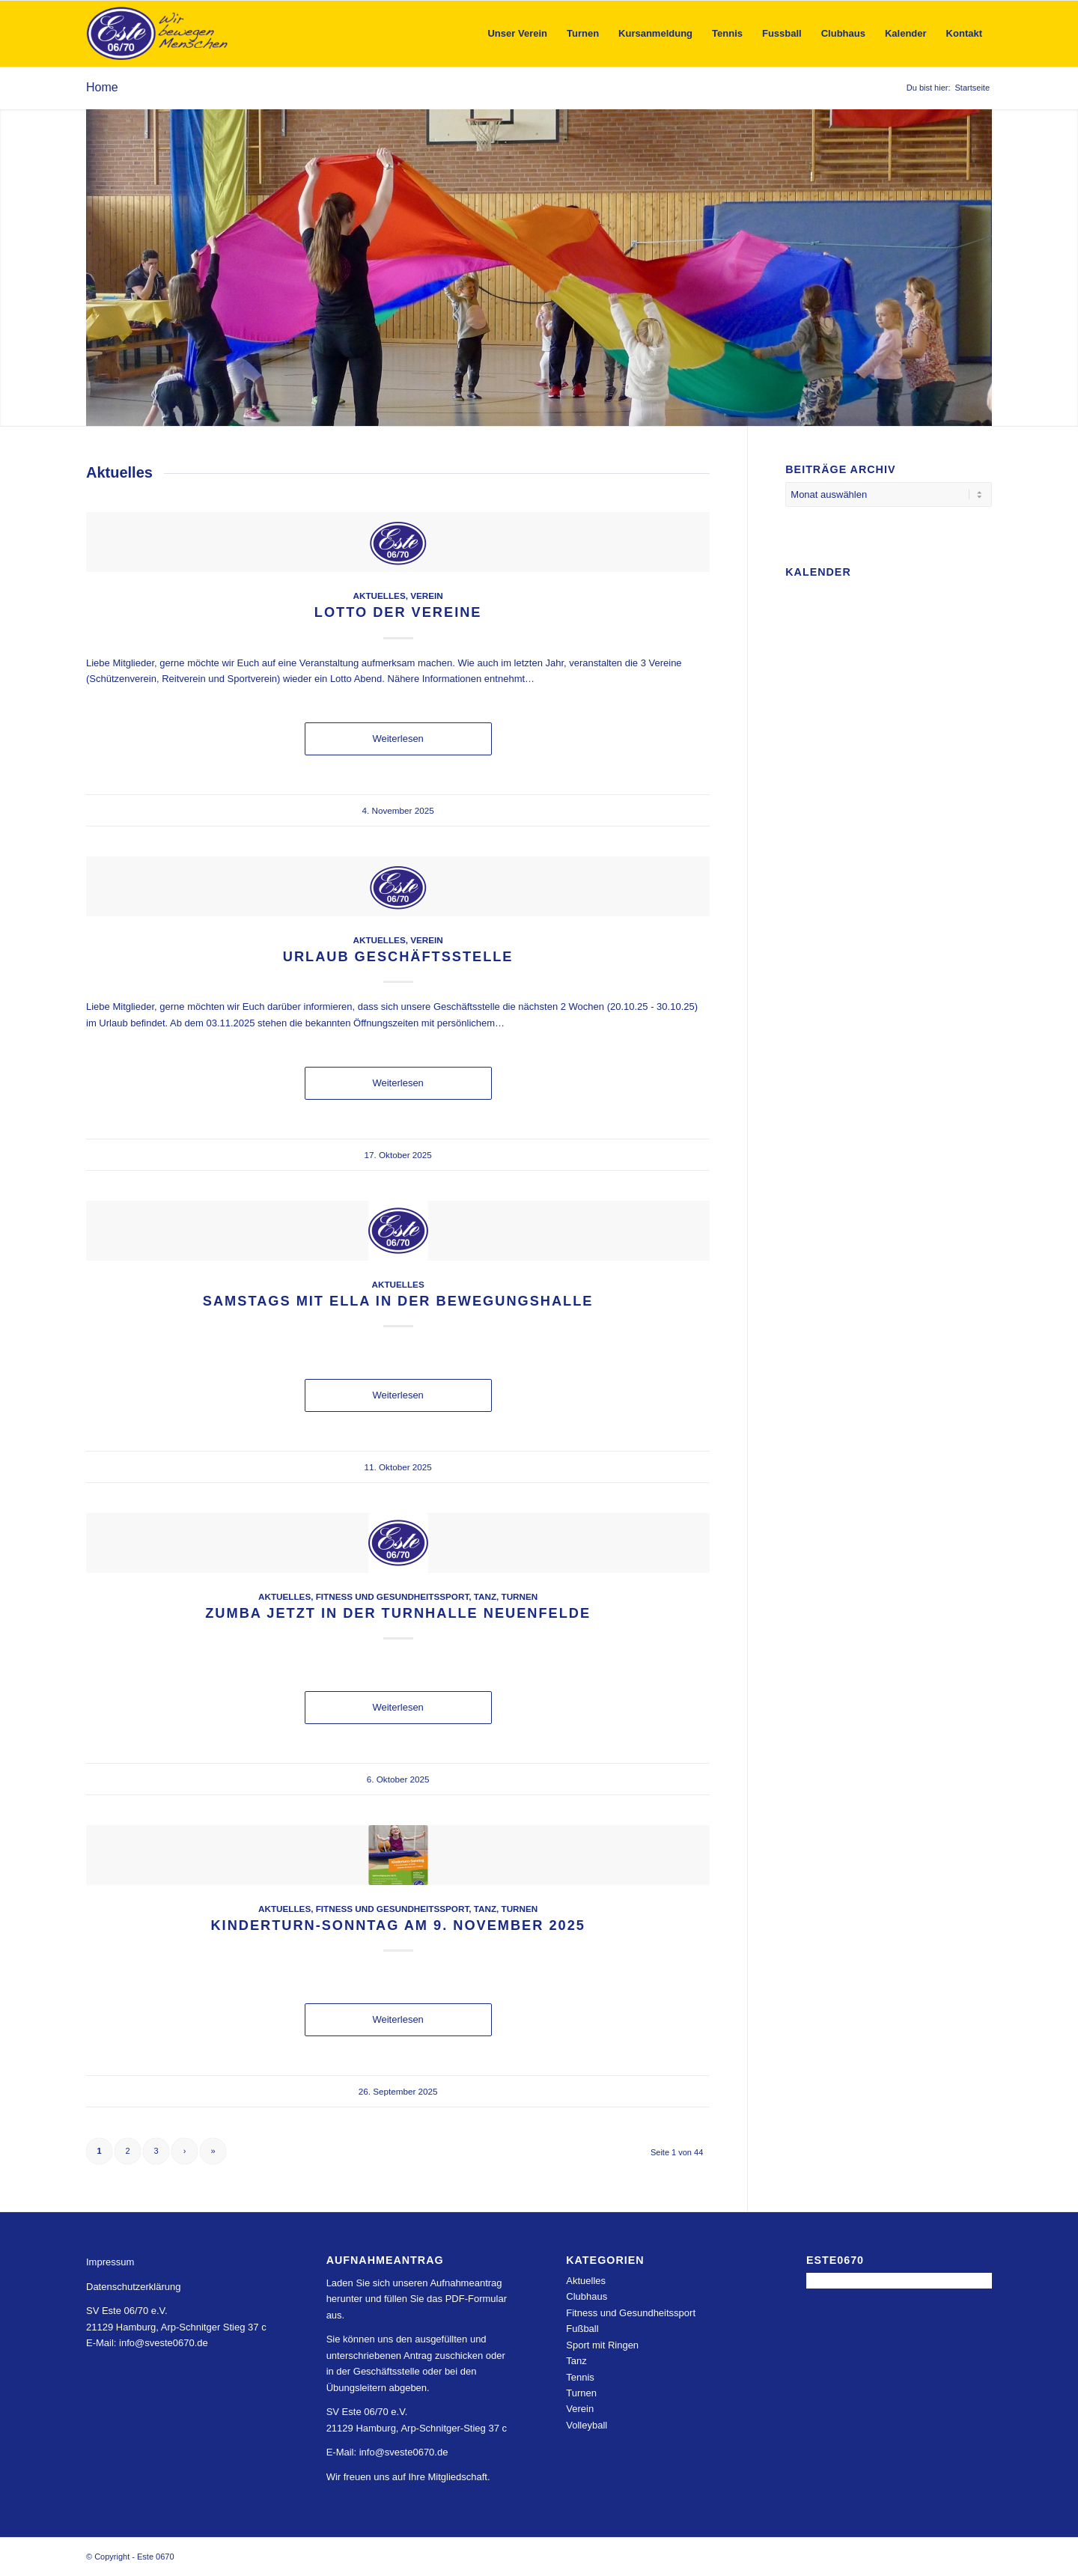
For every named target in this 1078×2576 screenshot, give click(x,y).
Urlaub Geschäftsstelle (398, 956)
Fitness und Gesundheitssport (392, 1596)
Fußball (582, 2328)
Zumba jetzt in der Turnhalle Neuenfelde (398, 1613)
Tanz (485, 1596)
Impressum (110, 2262)
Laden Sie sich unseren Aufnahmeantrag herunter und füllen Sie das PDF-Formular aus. (416, 2299)
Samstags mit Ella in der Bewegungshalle (398, 1301)
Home (102, 87)
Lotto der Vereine (398, 612)
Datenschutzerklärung (133, 2286)
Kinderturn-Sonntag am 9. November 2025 (397, 1925)
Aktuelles (379, 595)
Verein (426, 595)
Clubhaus (586, 2296)
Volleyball (586, 2425)
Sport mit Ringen (602, 2345)
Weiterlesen (397, 738)
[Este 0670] (157, 34)
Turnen (520, 1596)
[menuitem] (517, 34)
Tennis (580, 2377)
